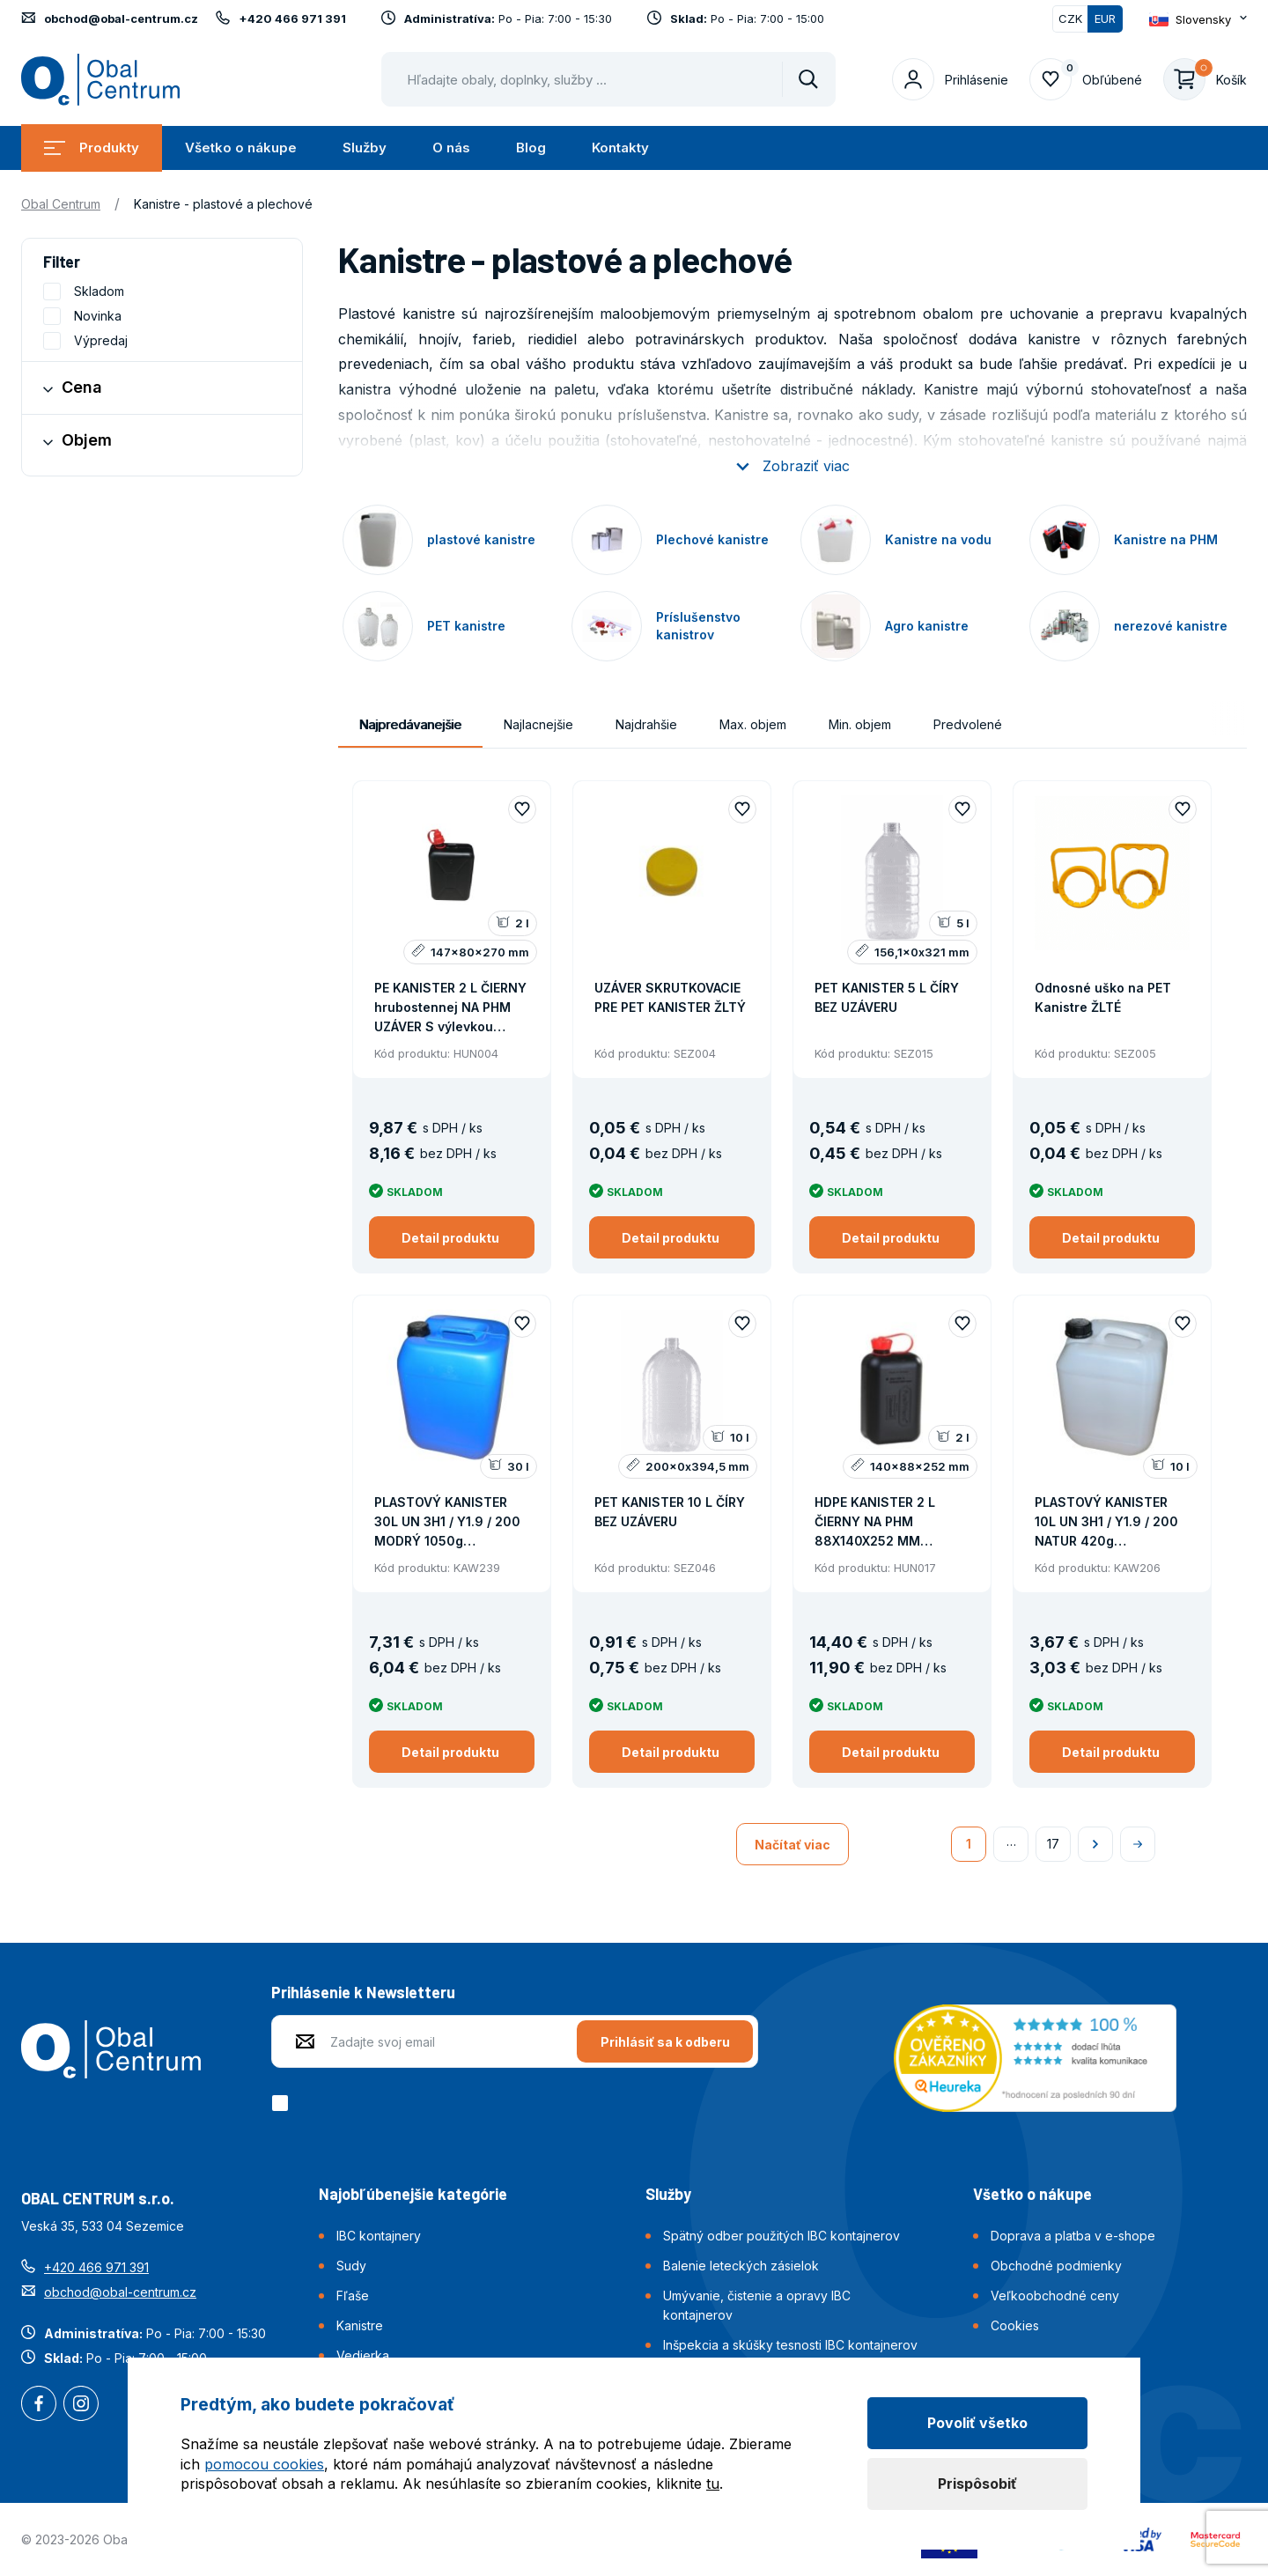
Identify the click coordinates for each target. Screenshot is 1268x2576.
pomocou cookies (264, 2464)
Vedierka (362, 2355)
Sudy (351, 2265)
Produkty (91, 147)
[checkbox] (283, 2103)
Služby (365, 147)
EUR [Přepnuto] (1105, 18)
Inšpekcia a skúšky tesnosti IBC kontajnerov (790, 2344)
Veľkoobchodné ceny (1055, 2295)
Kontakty (620, 147)
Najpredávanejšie (410, 724)
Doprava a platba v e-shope (1073, 2235)
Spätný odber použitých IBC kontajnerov (781, 2235)
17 (1053, 1843)
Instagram (81, 2405)
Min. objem (860, 724)
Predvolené (967, 724)
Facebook (38, 2405)
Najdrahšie (646, 724)
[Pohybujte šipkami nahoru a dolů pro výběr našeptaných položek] (608, 79)
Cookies (1015, 2325)
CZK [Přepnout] (1070, 18)
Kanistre (359, 2325)
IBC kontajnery (378, 2235)
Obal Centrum (60, 203)
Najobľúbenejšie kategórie (413, 2193)
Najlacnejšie (538, 724)
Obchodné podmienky (1056, 2265)
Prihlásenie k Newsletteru (363, 1992)
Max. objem (752, 724)
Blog (531, 147)
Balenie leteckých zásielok (741, 2265)
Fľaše (352, 2295)
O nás (451, 147)
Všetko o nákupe (241, 147)
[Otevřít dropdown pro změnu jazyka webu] (1198, 19)
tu (712, 2483)
